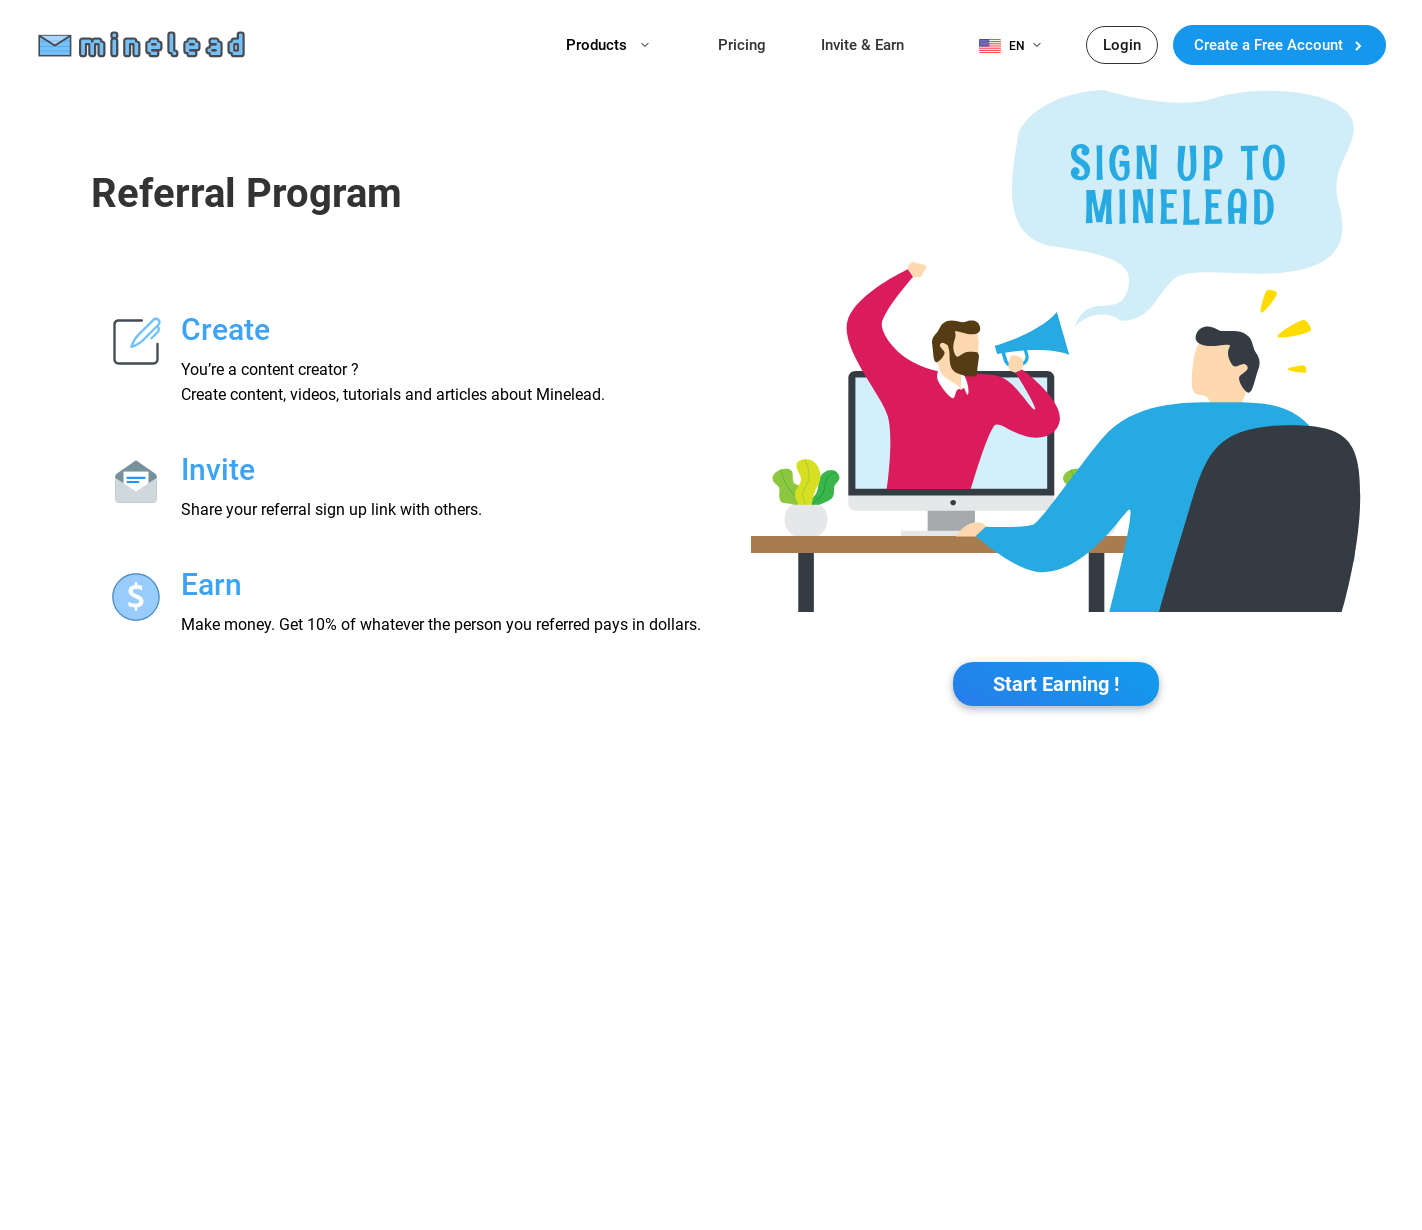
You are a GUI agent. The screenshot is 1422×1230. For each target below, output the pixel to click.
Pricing (742, 45)
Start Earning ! (1056, 684)
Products (607, 45)
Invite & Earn (862, 45)
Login (1122, 45)
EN (1025, 46)
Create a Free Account (1279, 45)
